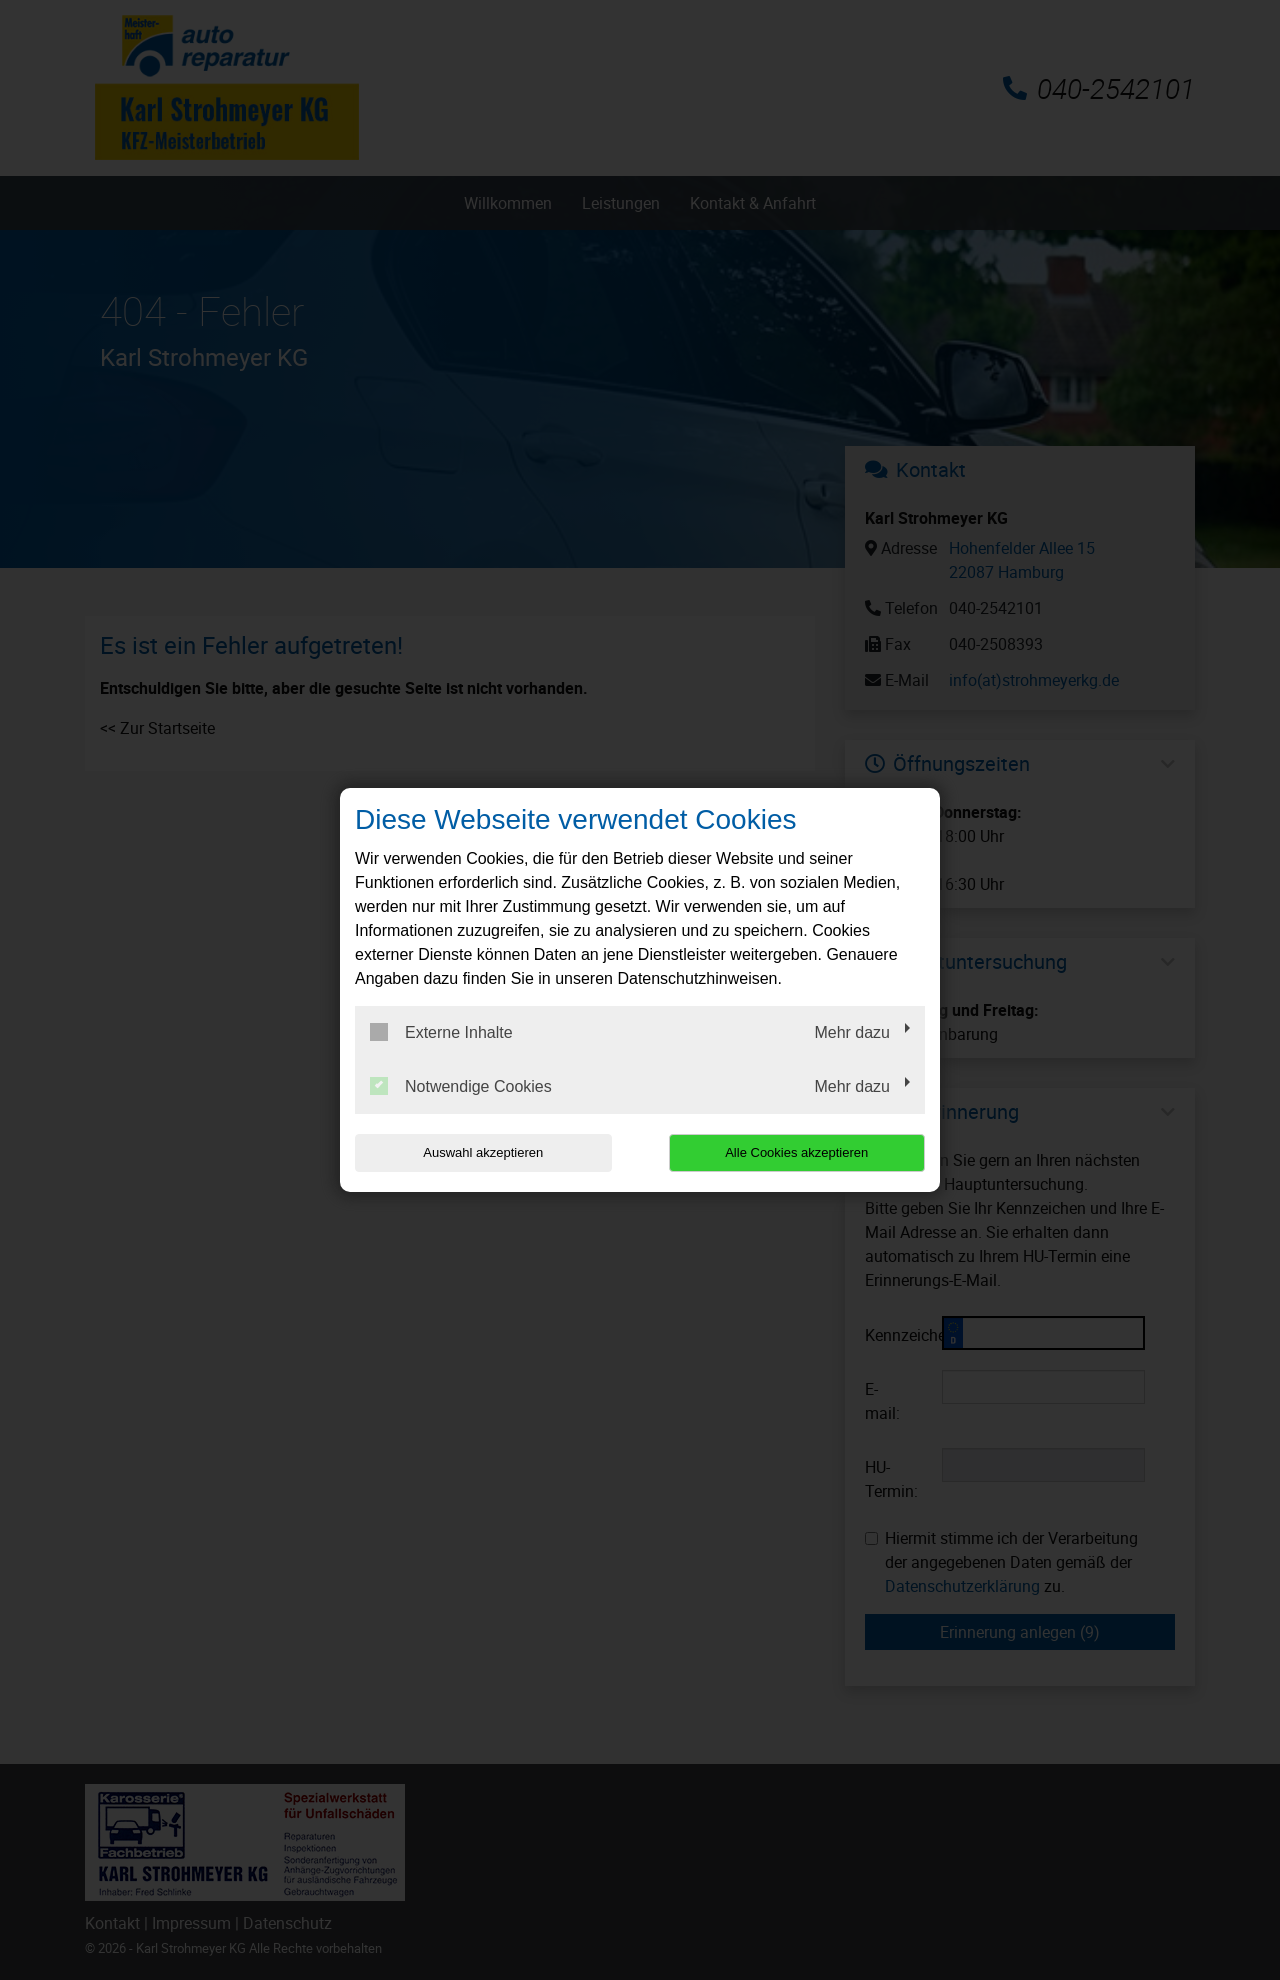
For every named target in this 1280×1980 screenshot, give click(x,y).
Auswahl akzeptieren (483, 1152)
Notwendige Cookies (461, 1086)
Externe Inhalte (441, 1032)
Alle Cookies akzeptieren (796, 1152)
